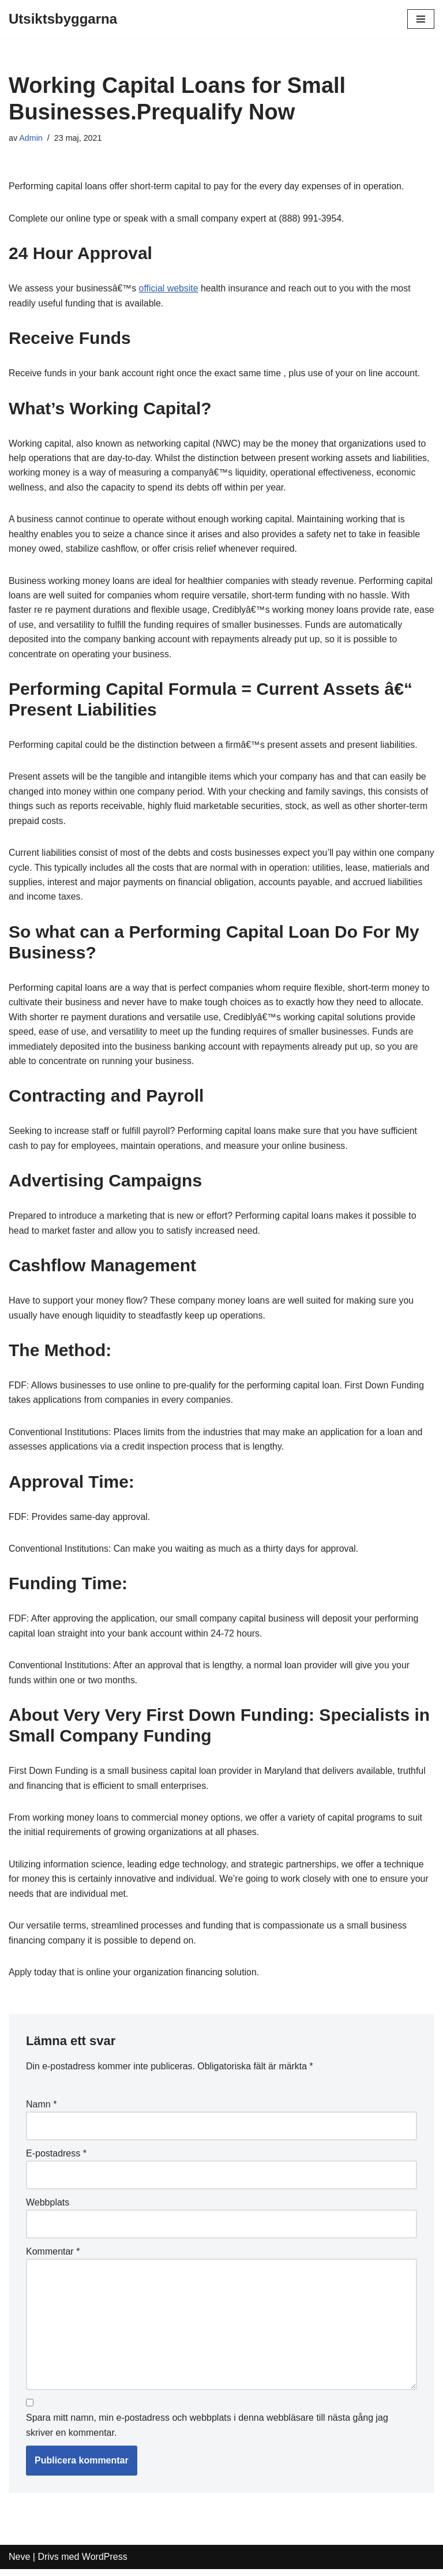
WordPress (104, 2564)
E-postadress (56, 2159)
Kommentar (53, 2258)
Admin (31, 138)
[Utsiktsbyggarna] (63, 19)
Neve (19, 2564)
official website (170, 289)
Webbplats (47, 2209)
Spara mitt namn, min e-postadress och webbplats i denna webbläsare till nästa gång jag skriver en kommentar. (207, 2432)
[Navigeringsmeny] (420, 19)
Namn (41, 2110)
